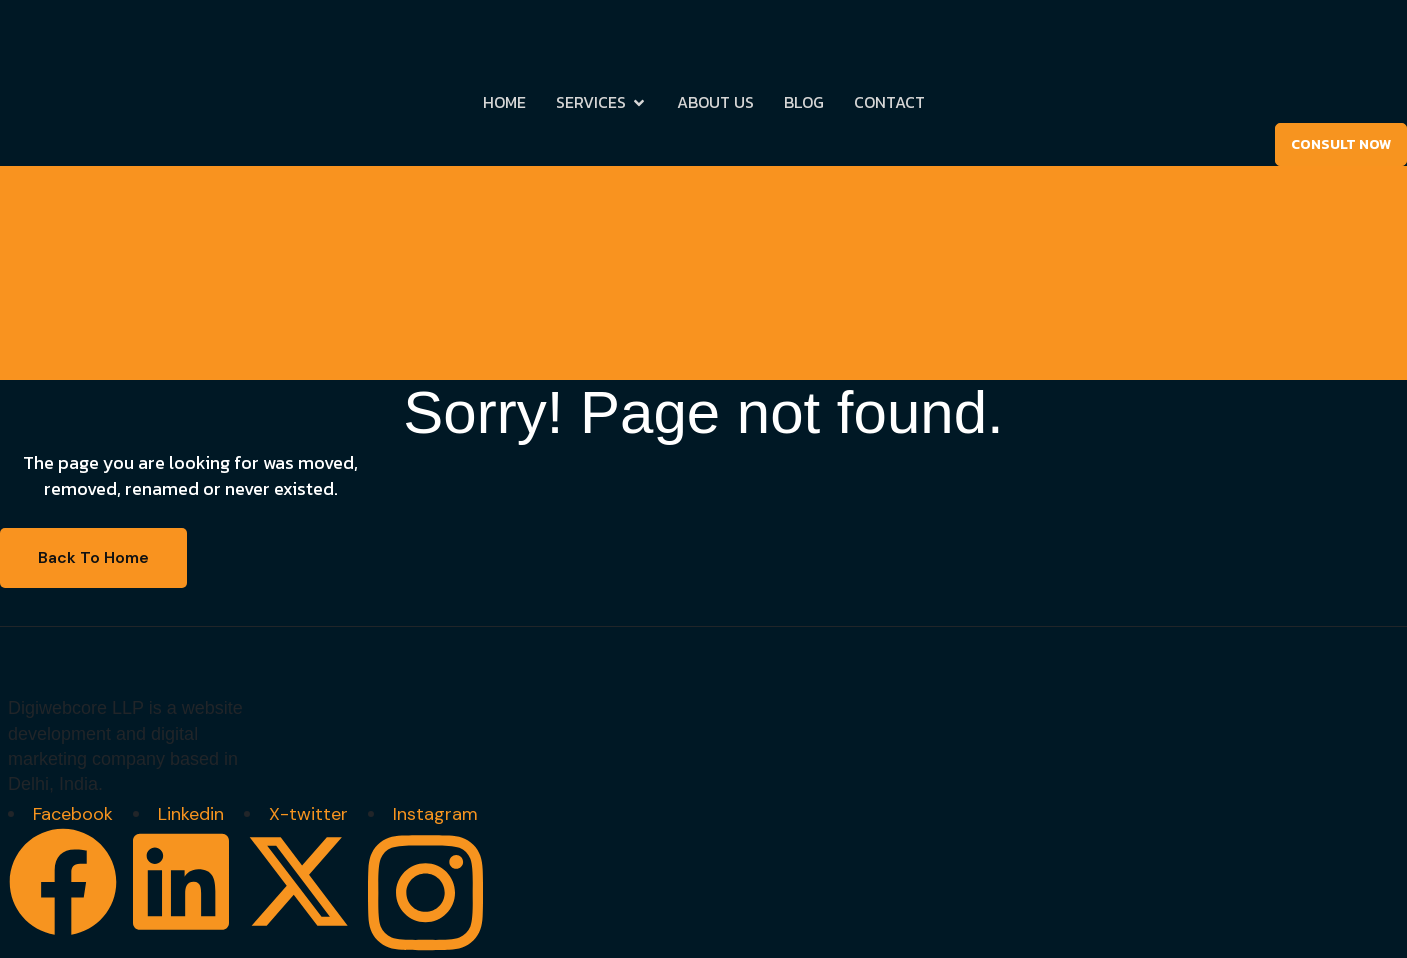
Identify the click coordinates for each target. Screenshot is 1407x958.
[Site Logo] (90, 40)
